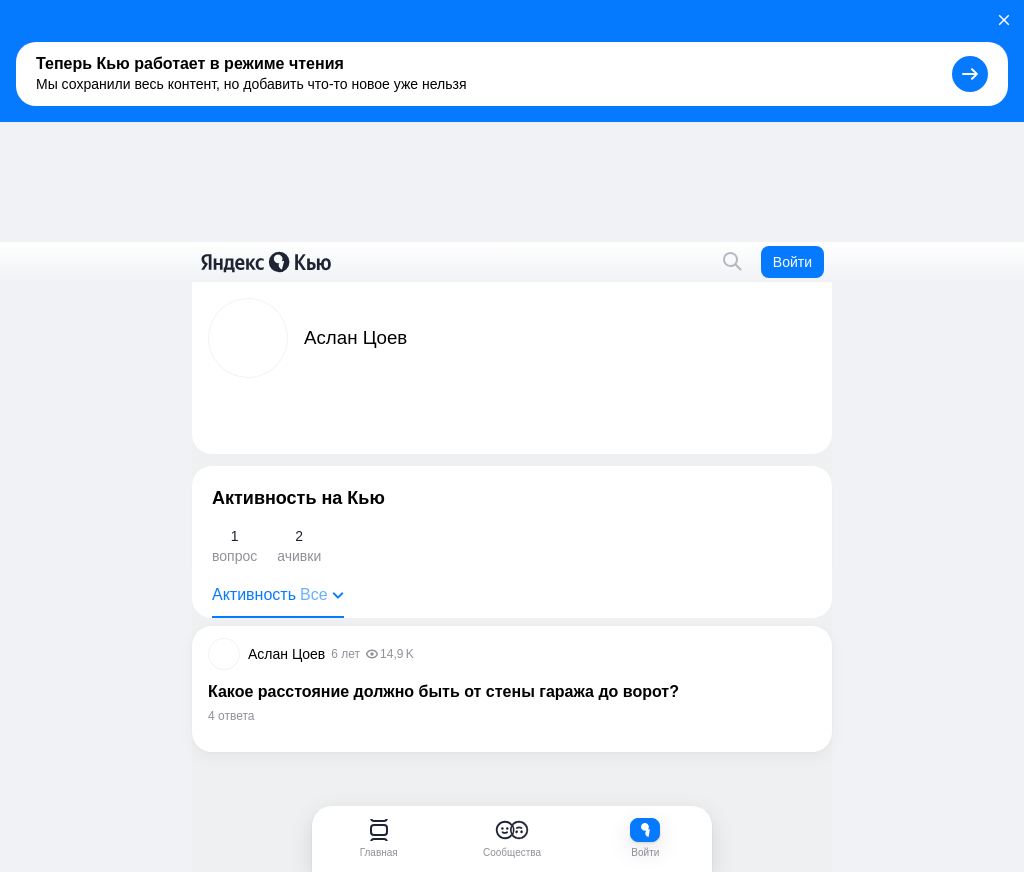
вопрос (234, 545)
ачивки (299, 545)
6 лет (345, 654)
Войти (792, 262)
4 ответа (231, 716)
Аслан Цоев (286, 654)
